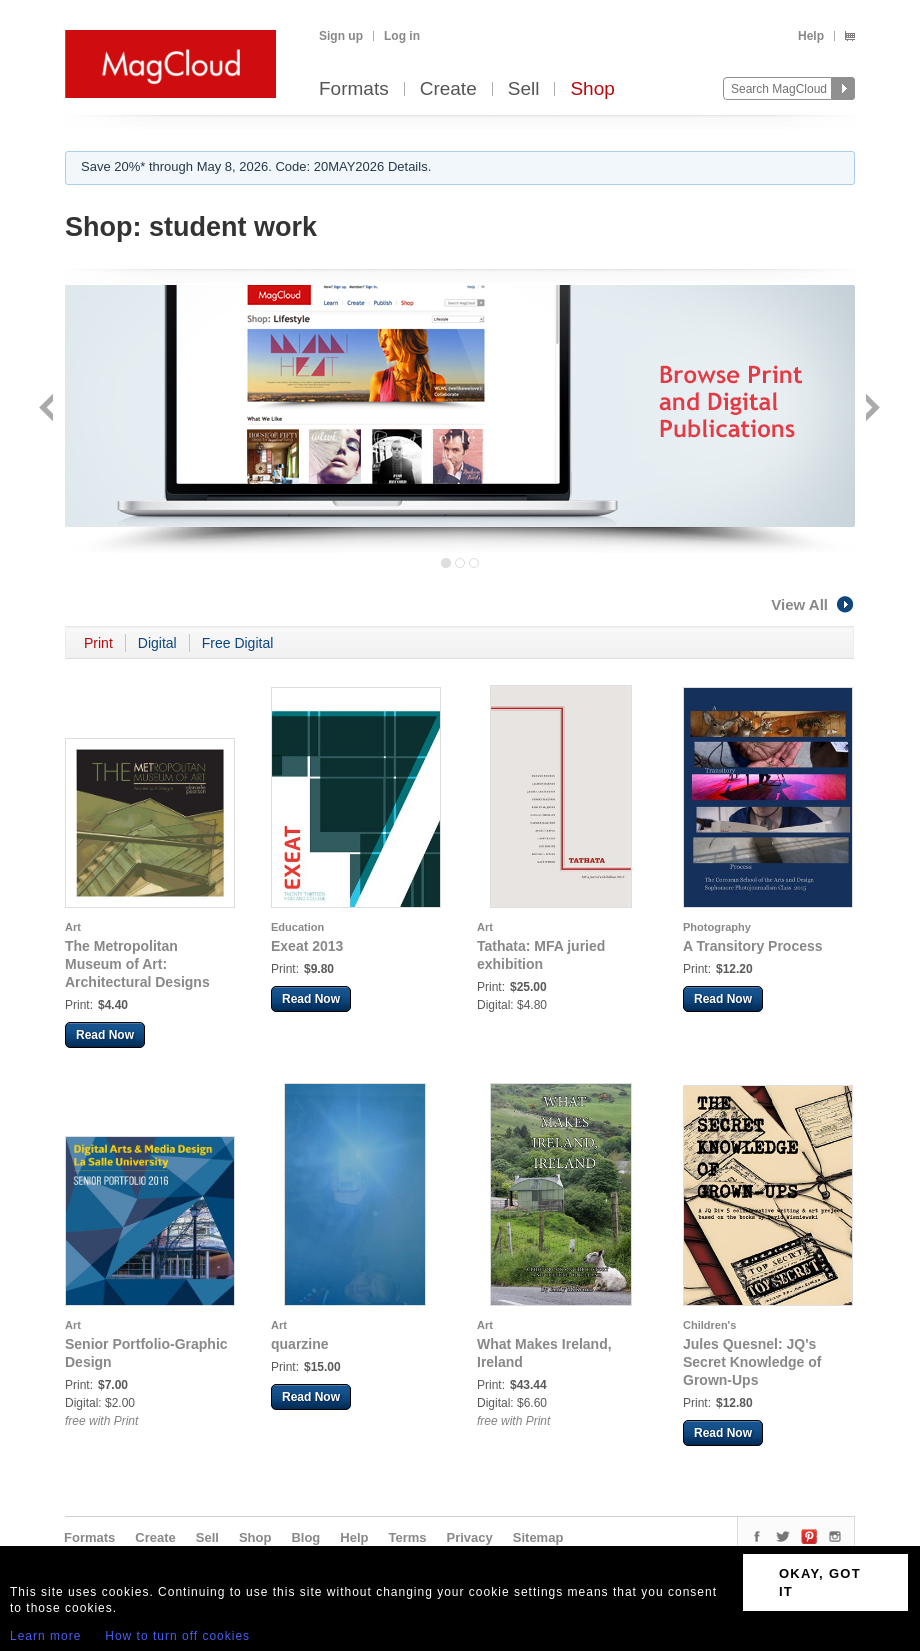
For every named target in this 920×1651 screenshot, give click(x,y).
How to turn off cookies (177, 1636)
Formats (354, 89)
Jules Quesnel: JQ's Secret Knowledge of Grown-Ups (752, 1362)
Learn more (45, 1636)
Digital (157, 643)
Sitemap (538, 1537)
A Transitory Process (753, 946)
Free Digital (238, 643)
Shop (592, 89)
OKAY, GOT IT (820, 1582)
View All (813, 604)
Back (48, 409)
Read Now (105, 1035)
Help (811, 36)
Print (98, 643)
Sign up (341, 36)
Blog (305, 1537)
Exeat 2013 (307, 946)
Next (870, 409)
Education (297, 927)
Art (73, 927)
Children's (709, 1325)
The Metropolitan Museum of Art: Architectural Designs (137, 964)
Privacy (470, 1537)
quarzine (300, 1344)
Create (448, 89)
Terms (407, 1537)
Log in (402, 36)
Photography (717, 927)
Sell (524, 89)
